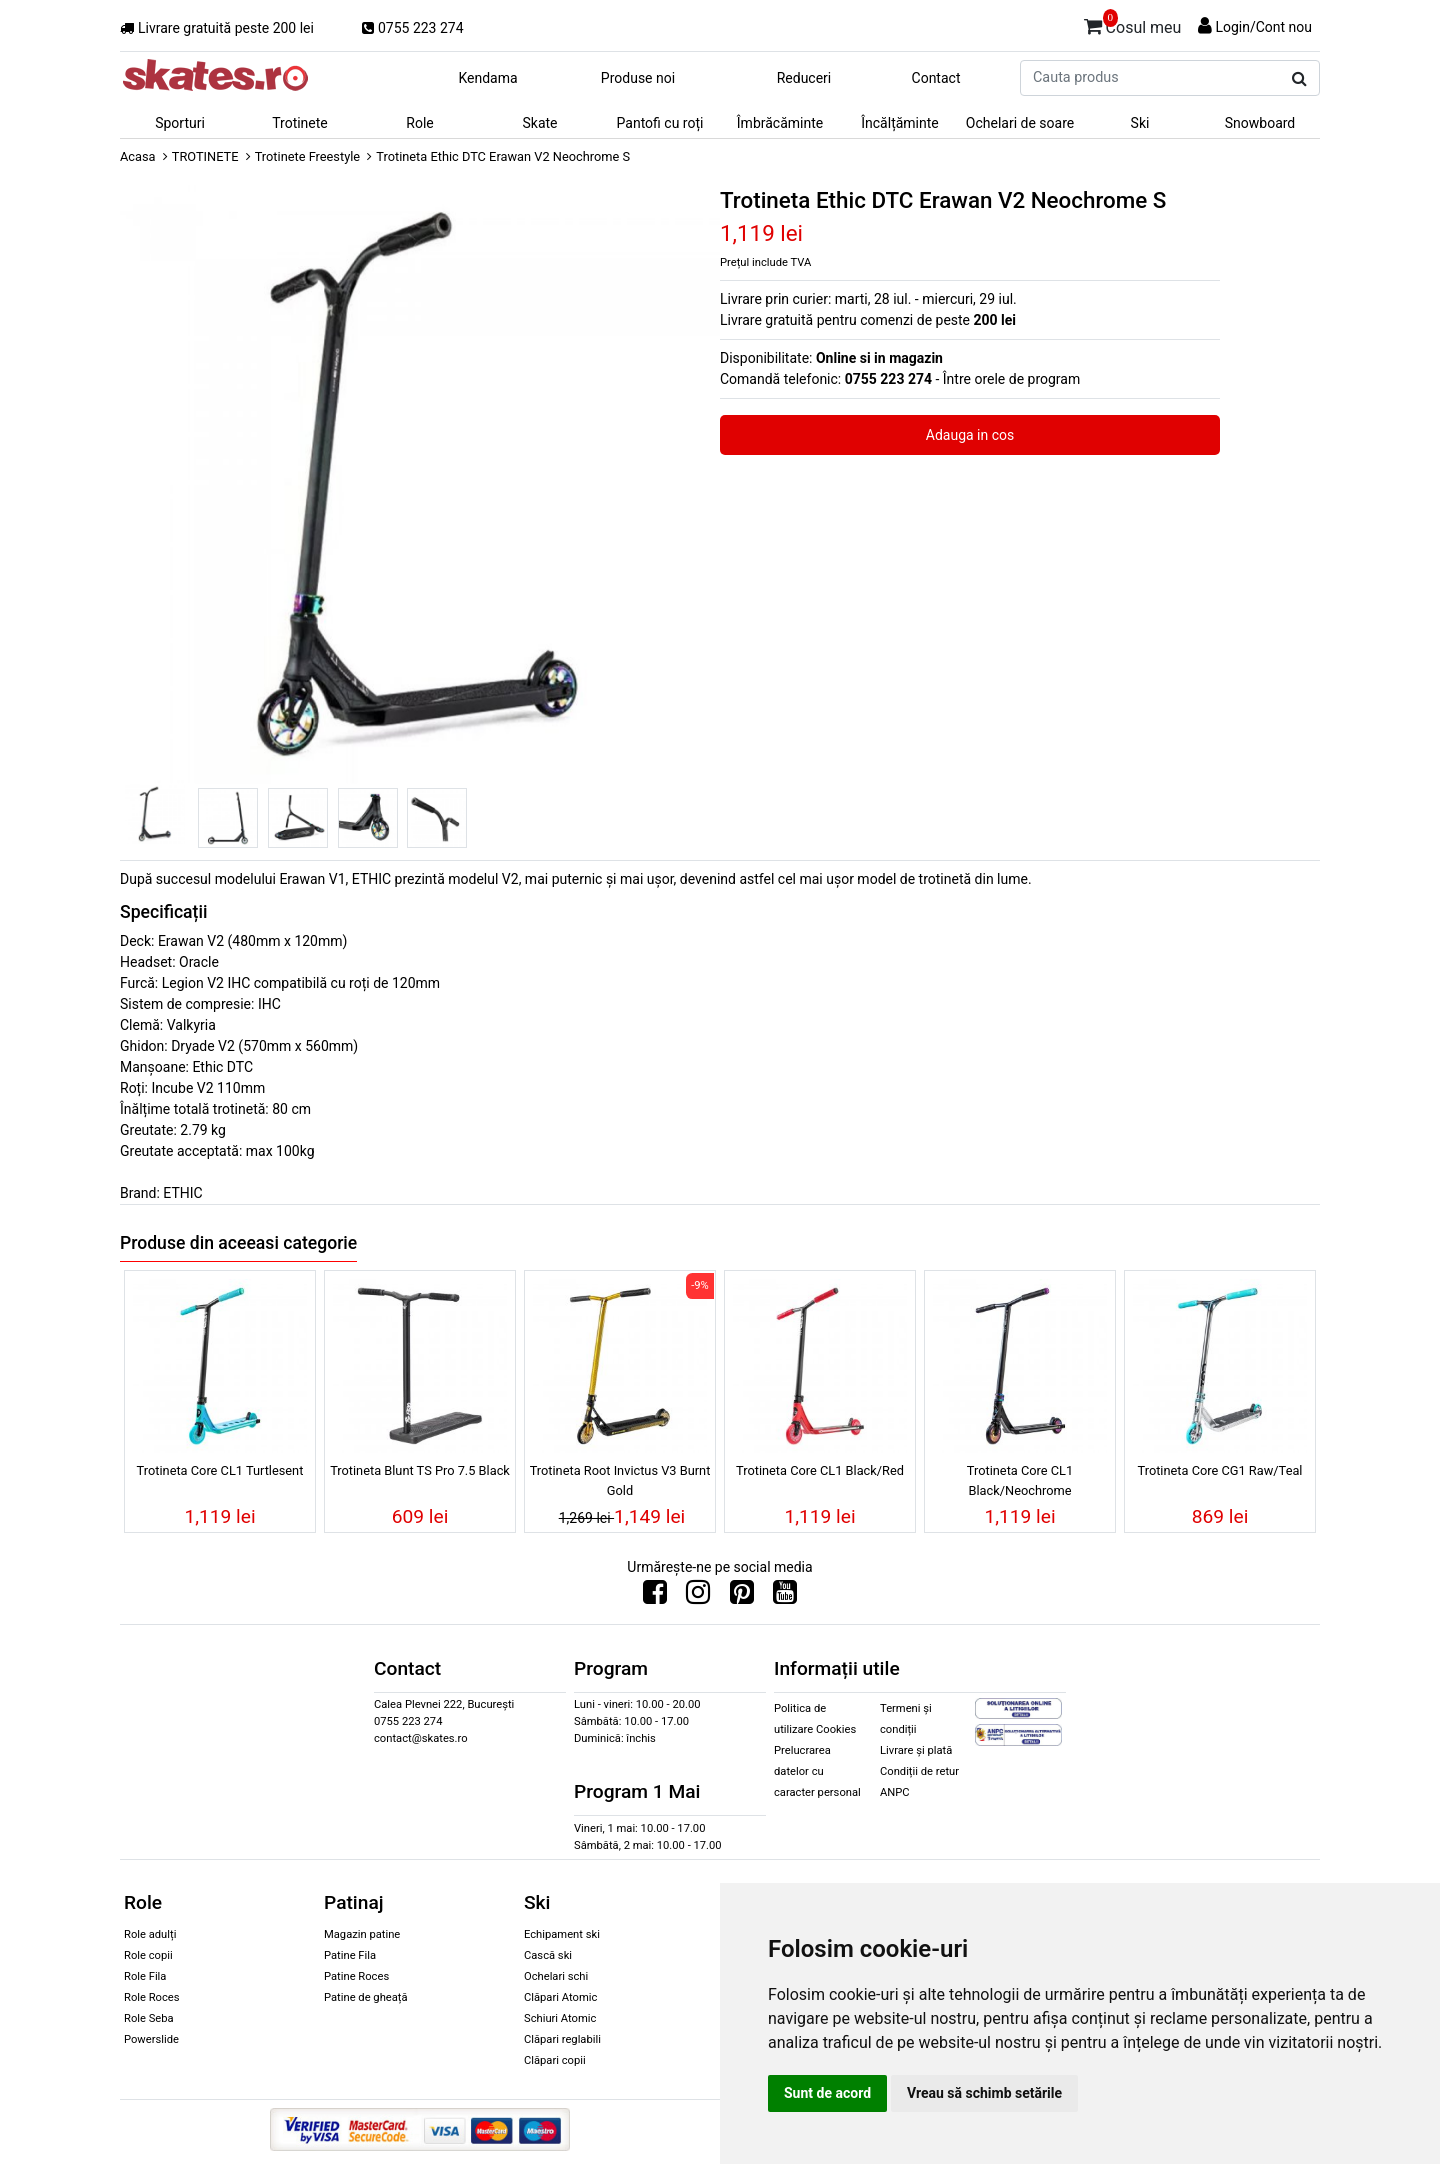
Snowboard (1260, 123)
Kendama (487, 78)
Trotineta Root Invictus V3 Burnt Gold (620, 1480)
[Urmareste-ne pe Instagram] (698, 1597)
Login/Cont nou (1263, 27)
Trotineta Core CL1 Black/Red (820, 1470)
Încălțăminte (900, 123)
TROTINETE (205, 156)
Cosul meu (1133, 24)
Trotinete (300, 123)
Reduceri (804, 78)
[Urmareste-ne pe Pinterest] (742, 1597)
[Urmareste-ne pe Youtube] (785, 1597)
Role (419, 123)
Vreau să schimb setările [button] (984, 2093)
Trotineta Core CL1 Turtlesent (220, 1470)
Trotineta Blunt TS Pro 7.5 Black (420, 1470)
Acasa (138, 156)
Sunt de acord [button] (827, 2093)
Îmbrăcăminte (780, 123)
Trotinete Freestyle (307, 156)
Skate (539, 123)
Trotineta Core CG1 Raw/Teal (1220, 1470)
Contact (936, 78)
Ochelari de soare (1020, 123)
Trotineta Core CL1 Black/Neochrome (1020, 1480)
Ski (1140, 123)
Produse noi (638, 78)
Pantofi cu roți (660, 123)
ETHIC (182, 1193)
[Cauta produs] (1299, 79)
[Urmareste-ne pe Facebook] (655, 1597)
